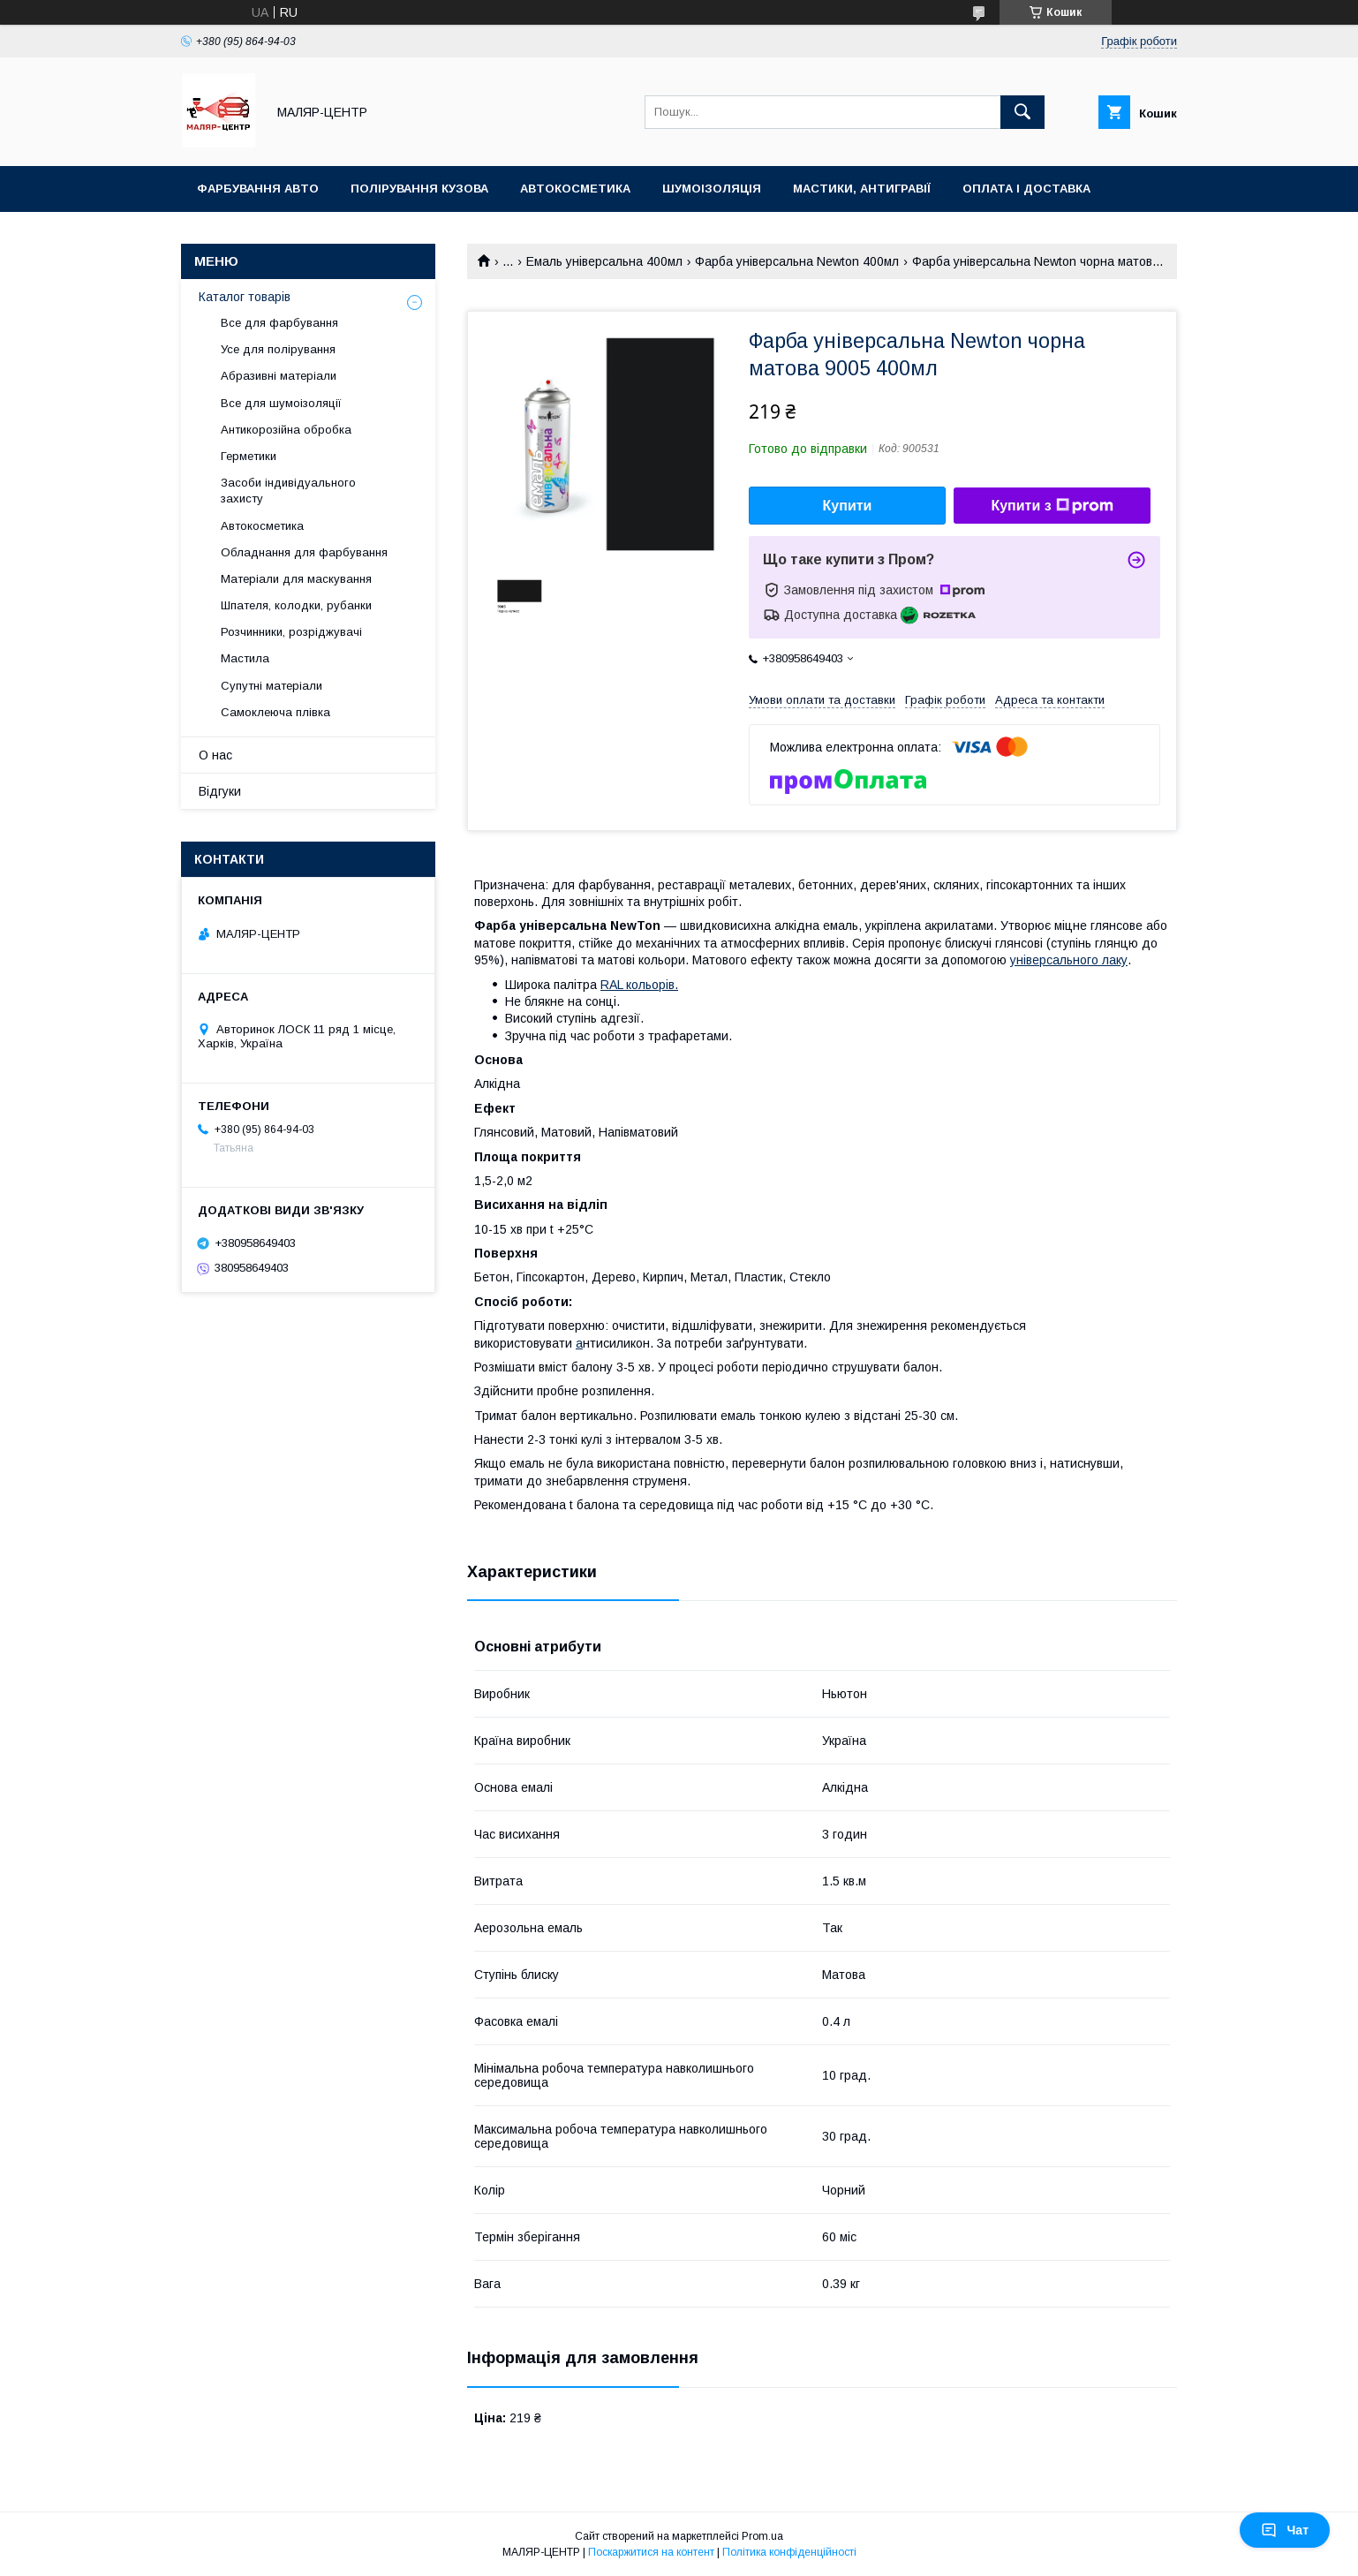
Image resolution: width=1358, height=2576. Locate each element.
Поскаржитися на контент (651, 2552)
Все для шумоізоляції (281, 403)
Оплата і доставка (1026, 188)
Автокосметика (575, 188)
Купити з (1052, 506)
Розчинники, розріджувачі (291, 631)
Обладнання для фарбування (304, 552)
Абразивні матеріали (278, 375)
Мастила (245, 658)
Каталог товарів (244, 297)
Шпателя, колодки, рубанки (296, 605)
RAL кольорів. (639, 985)
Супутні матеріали (271, 685)
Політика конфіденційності (789, 2552)
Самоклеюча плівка (275, 712)
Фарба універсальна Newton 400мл (797, 261)
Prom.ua (762, 2536)
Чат (1285, 2530)
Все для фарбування (279, 322)
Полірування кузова (419, 188)
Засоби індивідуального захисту (288, 490)
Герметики (248, 456)
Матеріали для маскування (296, 578)
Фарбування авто (258, 188)
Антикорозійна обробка (286, 429)
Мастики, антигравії (862, 188)
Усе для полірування (278, 349)
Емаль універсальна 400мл (604, 261)
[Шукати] (1022, 112)
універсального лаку (1069, 960)
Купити (847, 505)
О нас (215, 755)
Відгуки (220, 791)
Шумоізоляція (711, 188)
